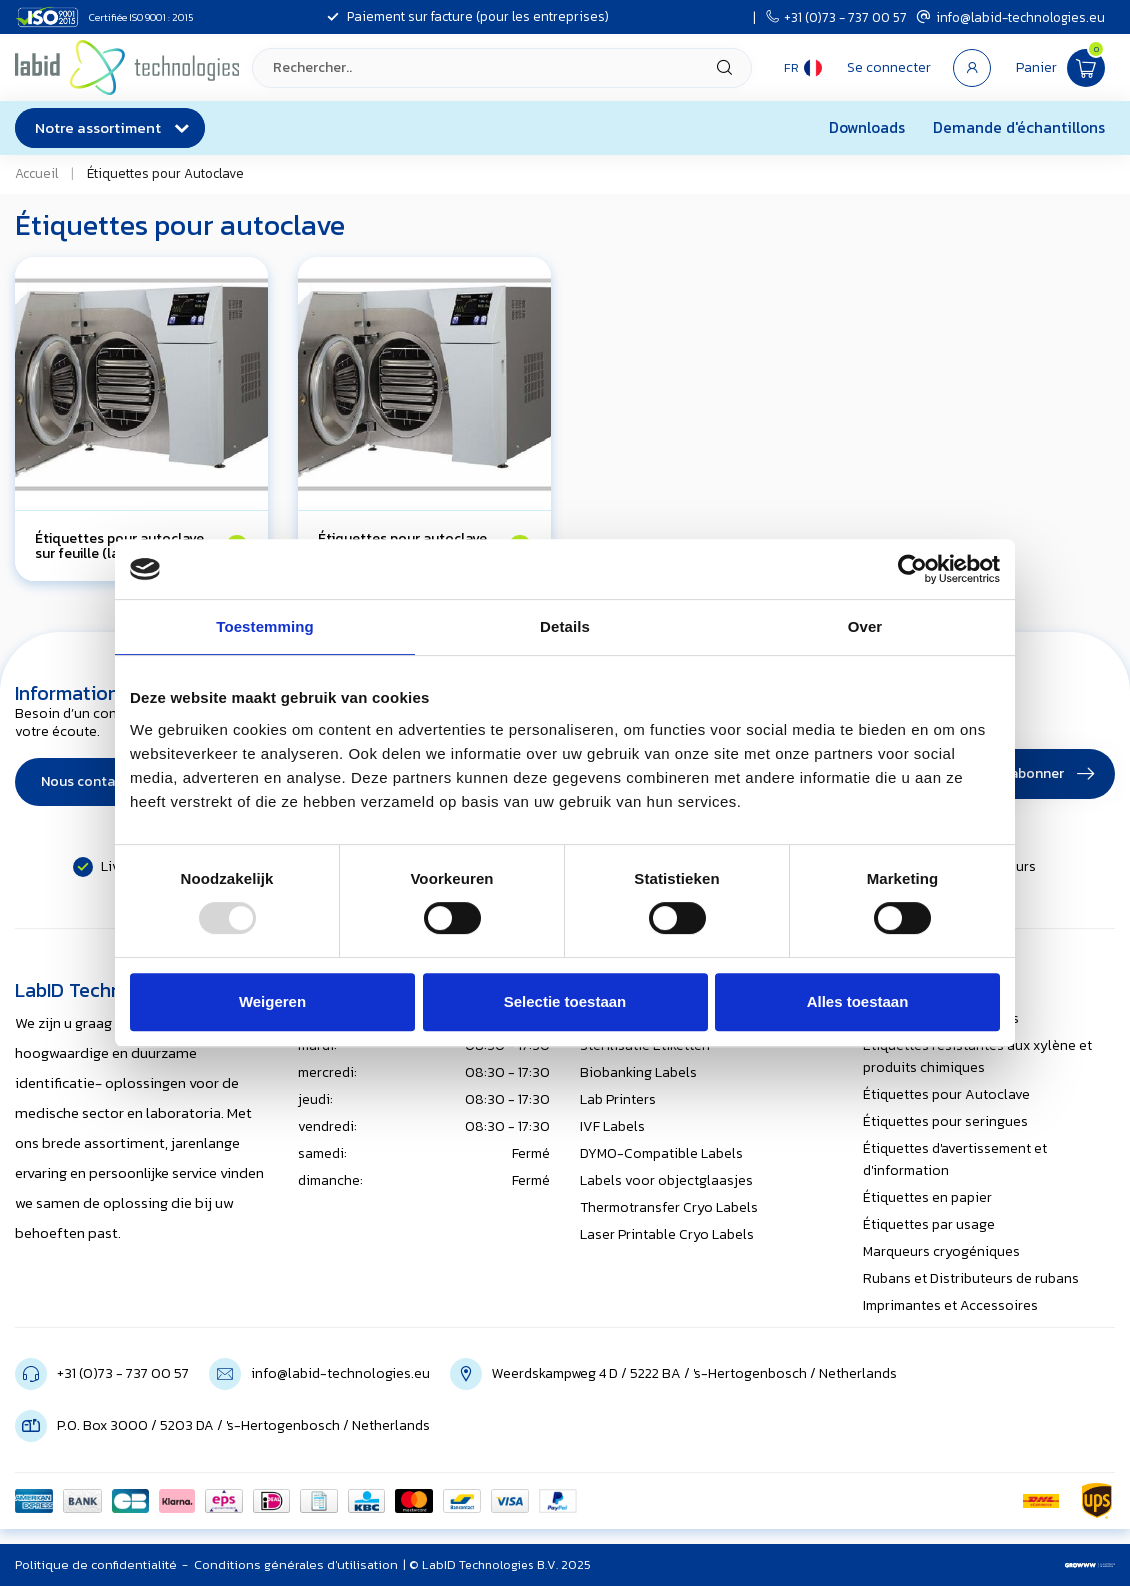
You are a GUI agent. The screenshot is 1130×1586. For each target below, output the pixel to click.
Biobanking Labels (638, 1072)
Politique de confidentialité (96, 1564)
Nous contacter (91, 781)
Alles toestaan (858, 1001)
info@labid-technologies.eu (1011, 17)
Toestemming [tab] (265, 626)
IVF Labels (612, 1126)
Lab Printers (618, 1099)
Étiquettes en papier (927, 1197)
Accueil (36, 173)
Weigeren (272, 1001)
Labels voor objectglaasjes (666, 1180)
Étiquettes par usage (929, 1224)
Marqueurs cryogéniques (941, 1251)
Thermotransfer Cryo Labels (669, 1207)
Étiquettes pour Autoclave (165, 173)
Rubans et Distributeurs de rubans (971, 1278)
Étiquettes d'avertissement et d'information (955, 1159)
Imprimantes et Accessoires (950, 1305)
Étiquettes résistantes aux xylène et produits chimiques (977, 1056)
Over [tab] (865, 626)
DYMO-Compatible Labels (661, 1153)
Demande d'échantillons (1019, 127)
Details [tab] (565, 626)
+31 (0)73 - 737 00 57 (836, 17)
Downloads (867, 127)
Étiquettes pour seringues (945, 1121)
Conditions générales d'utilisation (296, 1564)
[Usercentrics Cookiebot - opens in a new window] (912, 569)
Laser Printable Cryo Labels (667, 1234)
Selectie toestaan (565, 1001)
